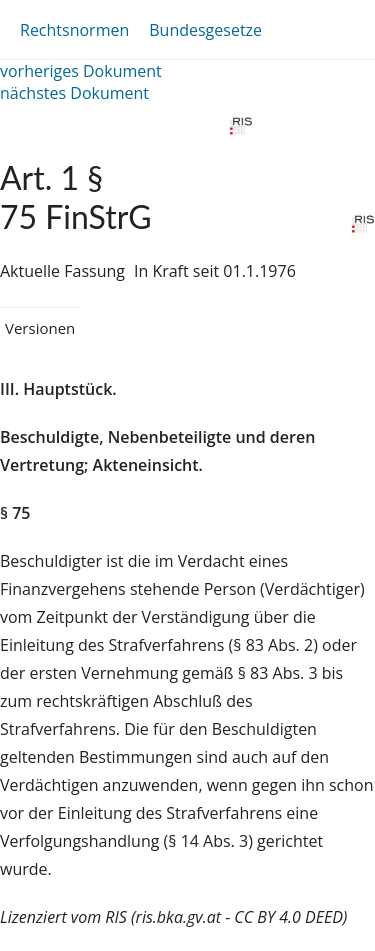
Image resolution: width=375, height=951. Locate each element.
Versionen (40, 328)
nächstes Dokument (74, 93)
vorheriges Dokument (81, 71)
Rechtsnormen (74, 30)
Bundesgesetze (205, 30)
